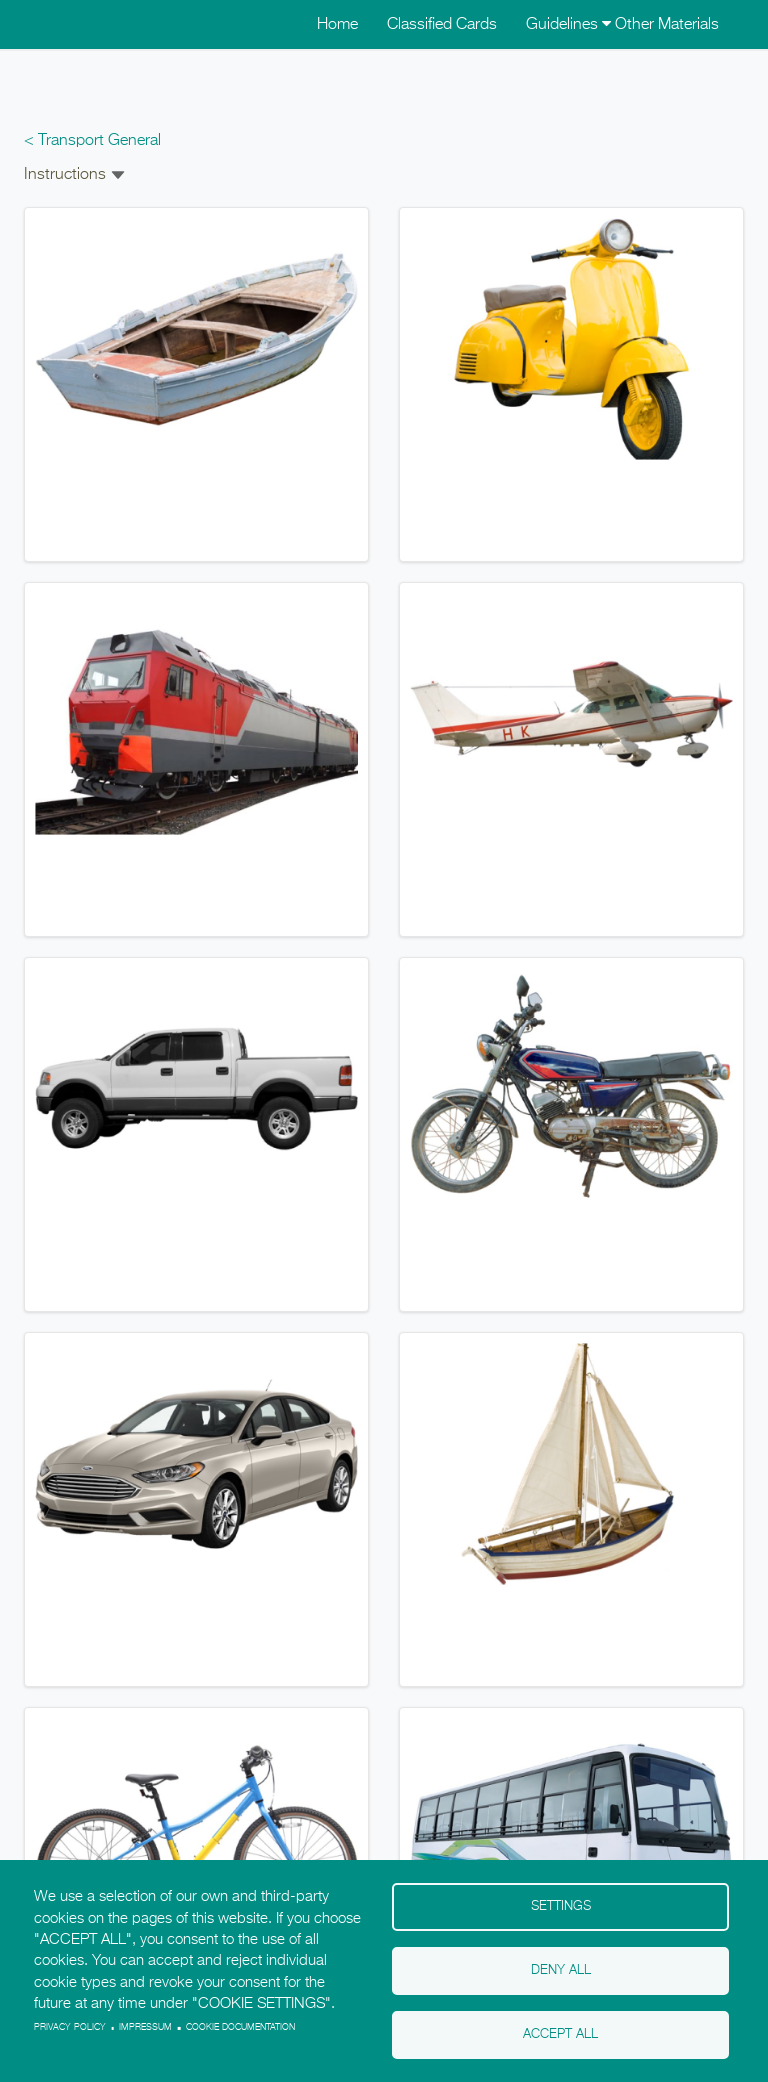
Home (337, 25)
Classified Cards (442, 25)
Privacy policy (70, 2027)
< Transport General (92, 141)
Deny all (561, 1970)
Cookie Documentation (240, 2027)
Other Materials (667, 25)
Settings (561, 1906)
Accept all (560, 2034)
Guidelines (568, 25)
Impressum (145, 2027)
